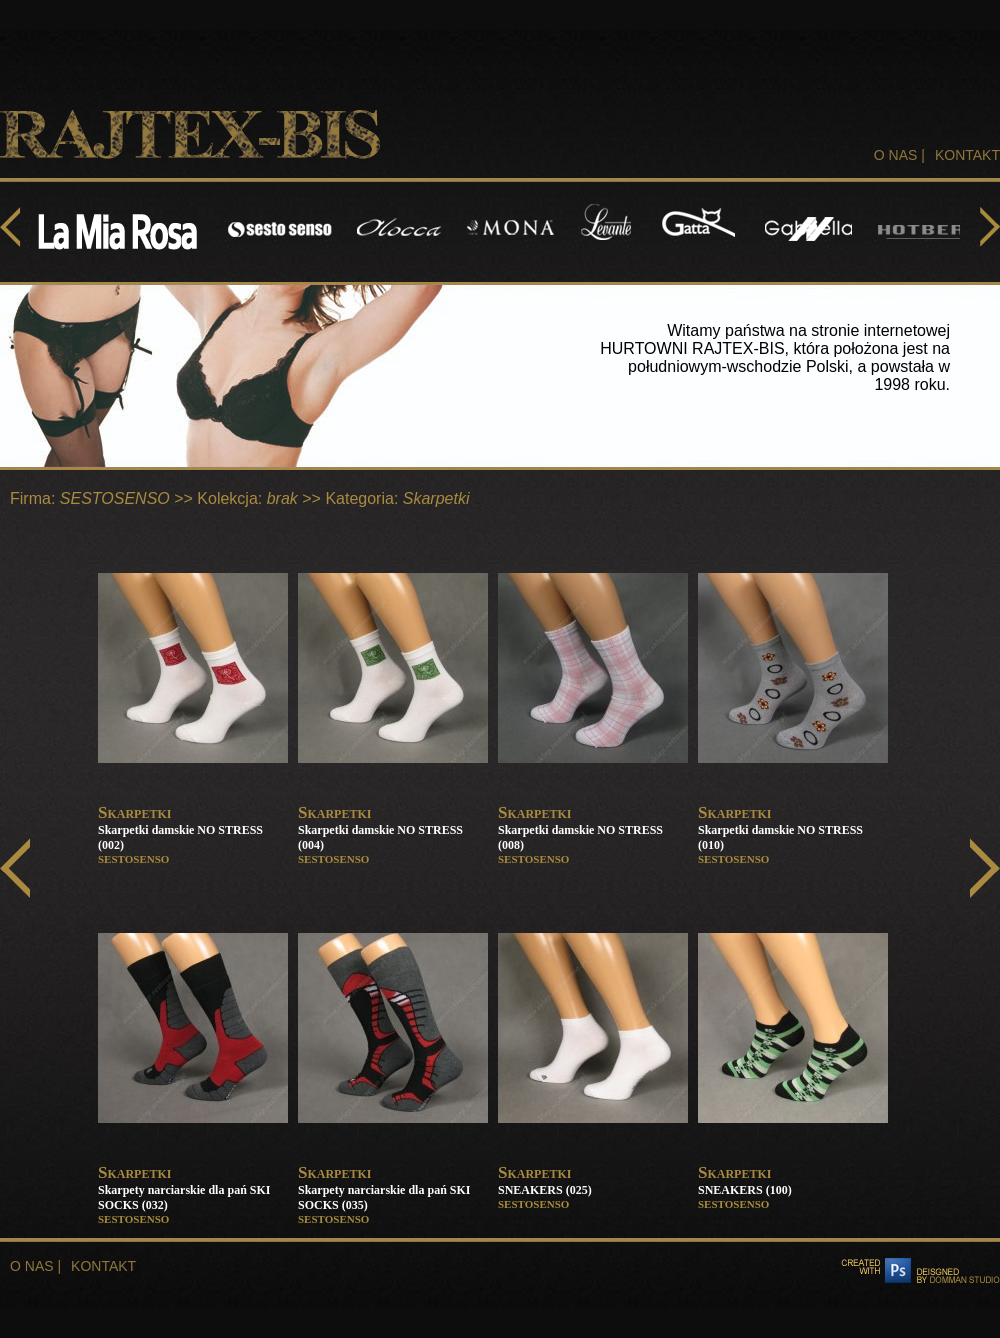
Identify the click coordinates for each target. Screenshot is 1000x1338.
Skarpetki (436, 498)
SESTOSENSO (115, 498)
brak (282, 498)
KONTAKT (967, 155)
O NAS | (899, 155)
